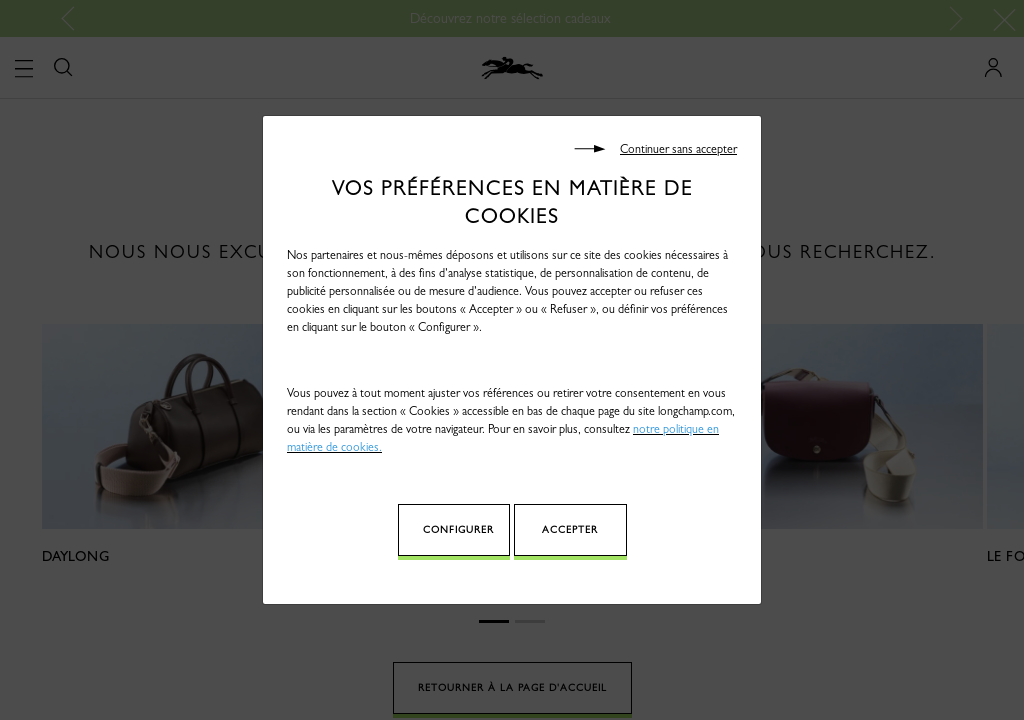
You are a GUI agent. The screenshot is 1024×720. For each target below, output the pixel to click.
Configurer (458, 529)
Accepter (570, 529)
